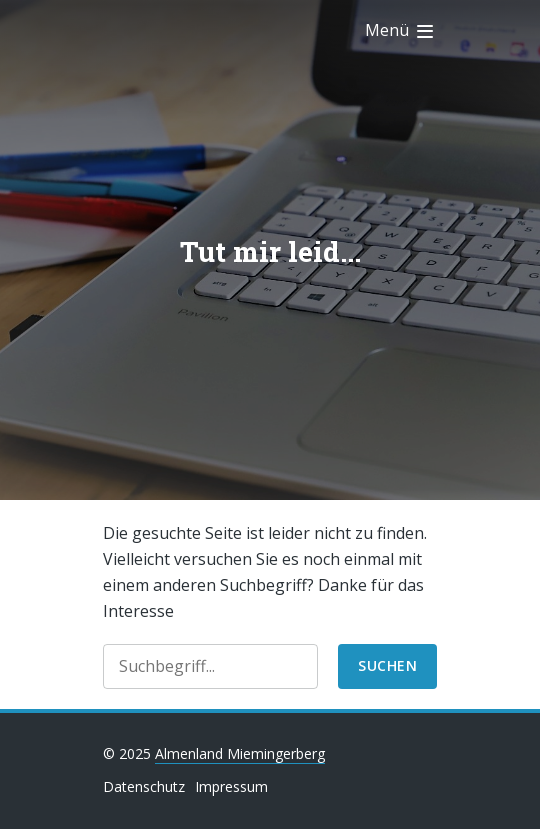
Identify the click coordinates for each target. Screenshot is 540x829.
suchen (387, 665)
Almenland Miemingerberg (240, 753)
